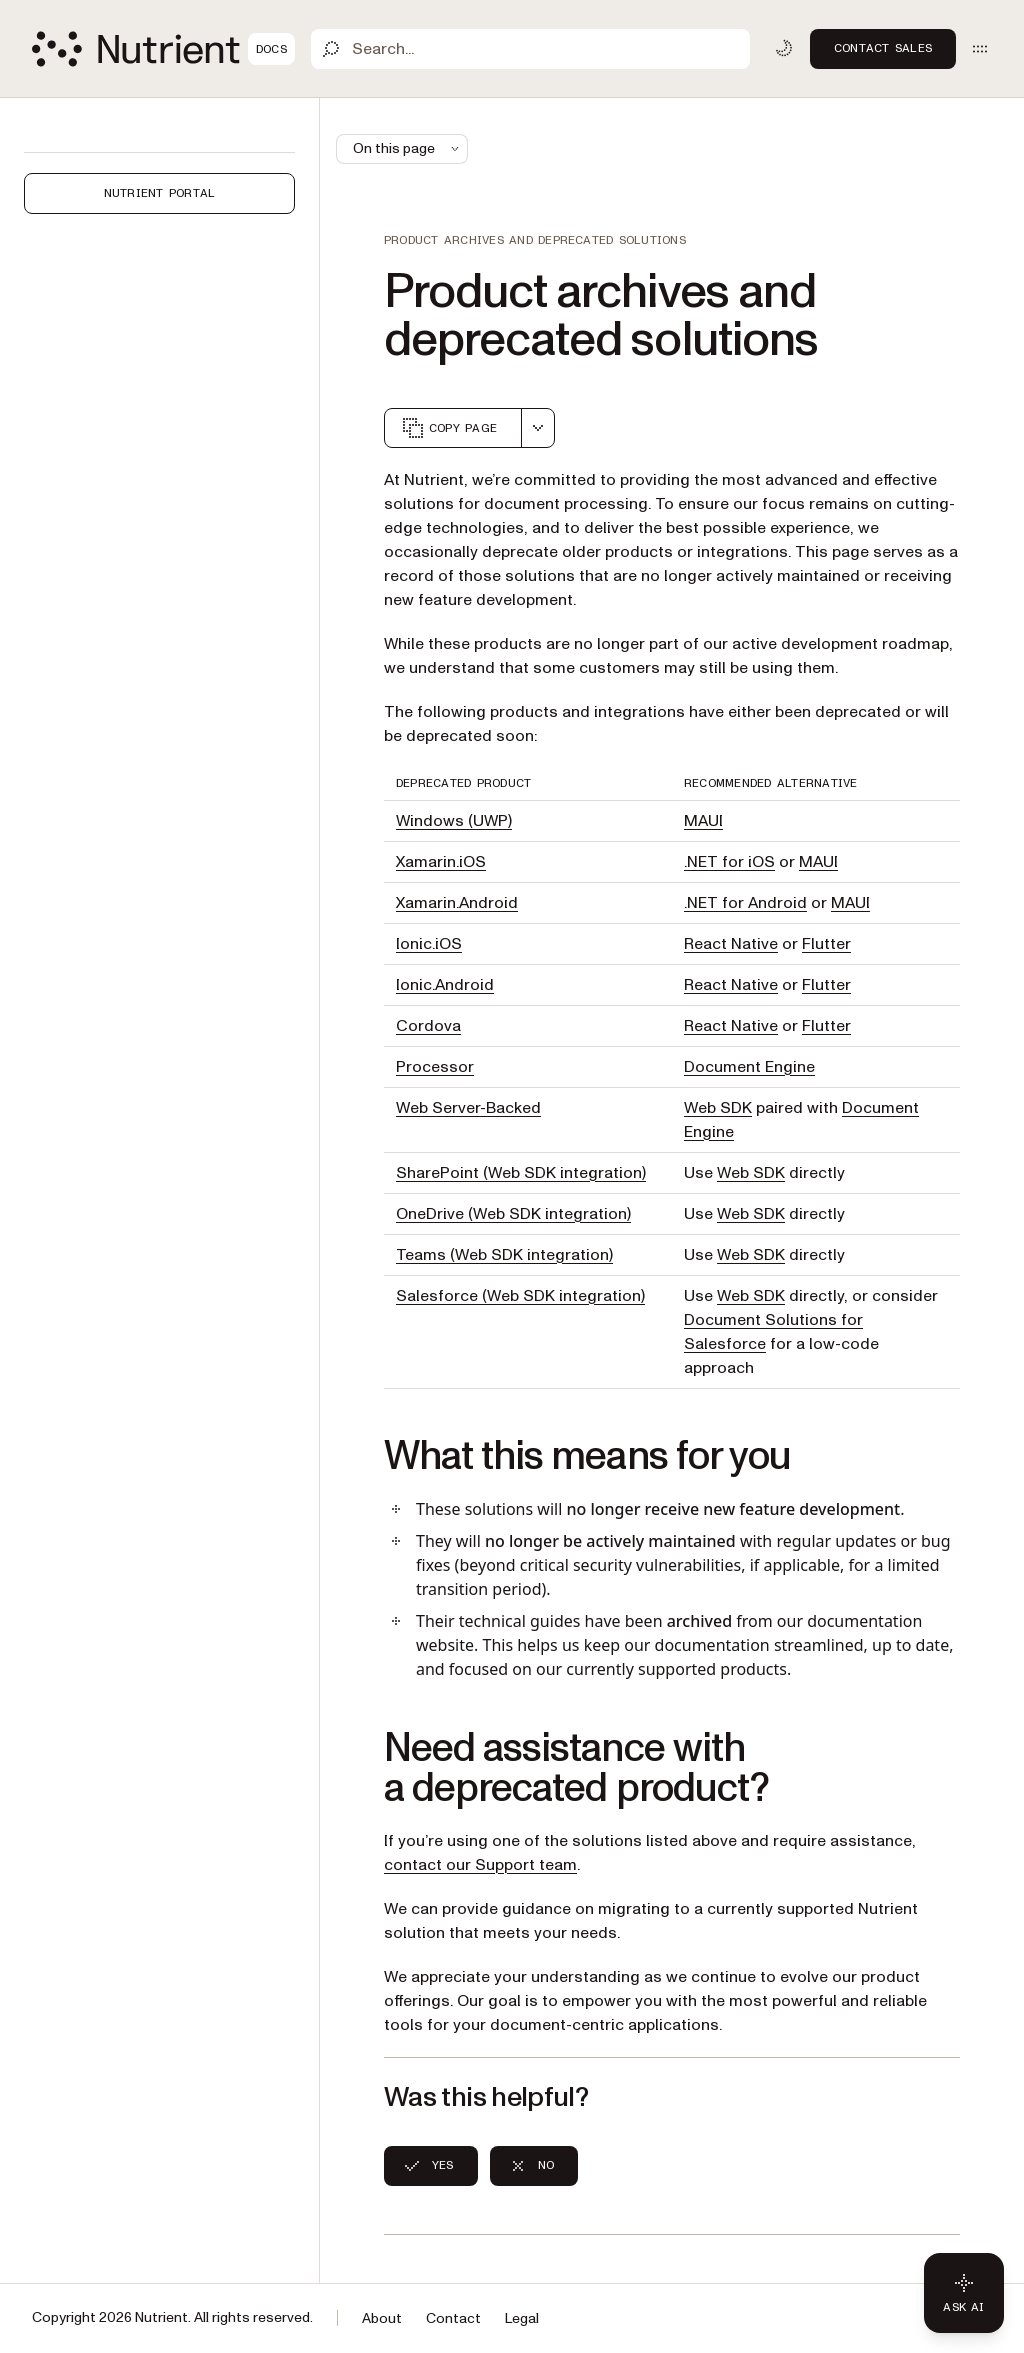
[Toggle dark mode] (784, 48)
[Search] (530, 49)
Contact (453, 2318)
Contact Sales (883, 48)
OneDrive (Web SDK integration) (513, 1214)
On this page (408, 148)
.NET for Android (745, 903)
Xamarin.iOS (441, 862)
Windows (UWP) (454, 821)
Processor (435, 1067)
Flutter (826, 944)
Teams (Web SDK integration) (504, 1255)
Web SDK (718, 1108)
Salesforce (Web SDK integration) (520, 1296)
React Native (731, 944)
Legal (522, 2318)
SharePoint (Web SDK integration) (521, 1173)
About (382, 2318)
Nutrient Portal (160, 193)
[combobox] (538, 428)
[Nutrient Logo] (163, 49)
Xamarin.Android (457, 903)
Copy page (449, 428)
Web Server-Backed (468, 1108)
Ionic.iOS (429, 944)
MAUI (703, 821)
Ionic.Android (445, 985)
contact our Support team (480, 1865)
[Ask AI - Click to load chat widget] (964, 2293)
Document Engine (749, 1067)
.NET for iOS (729, 862)
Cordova (428, 1026)
